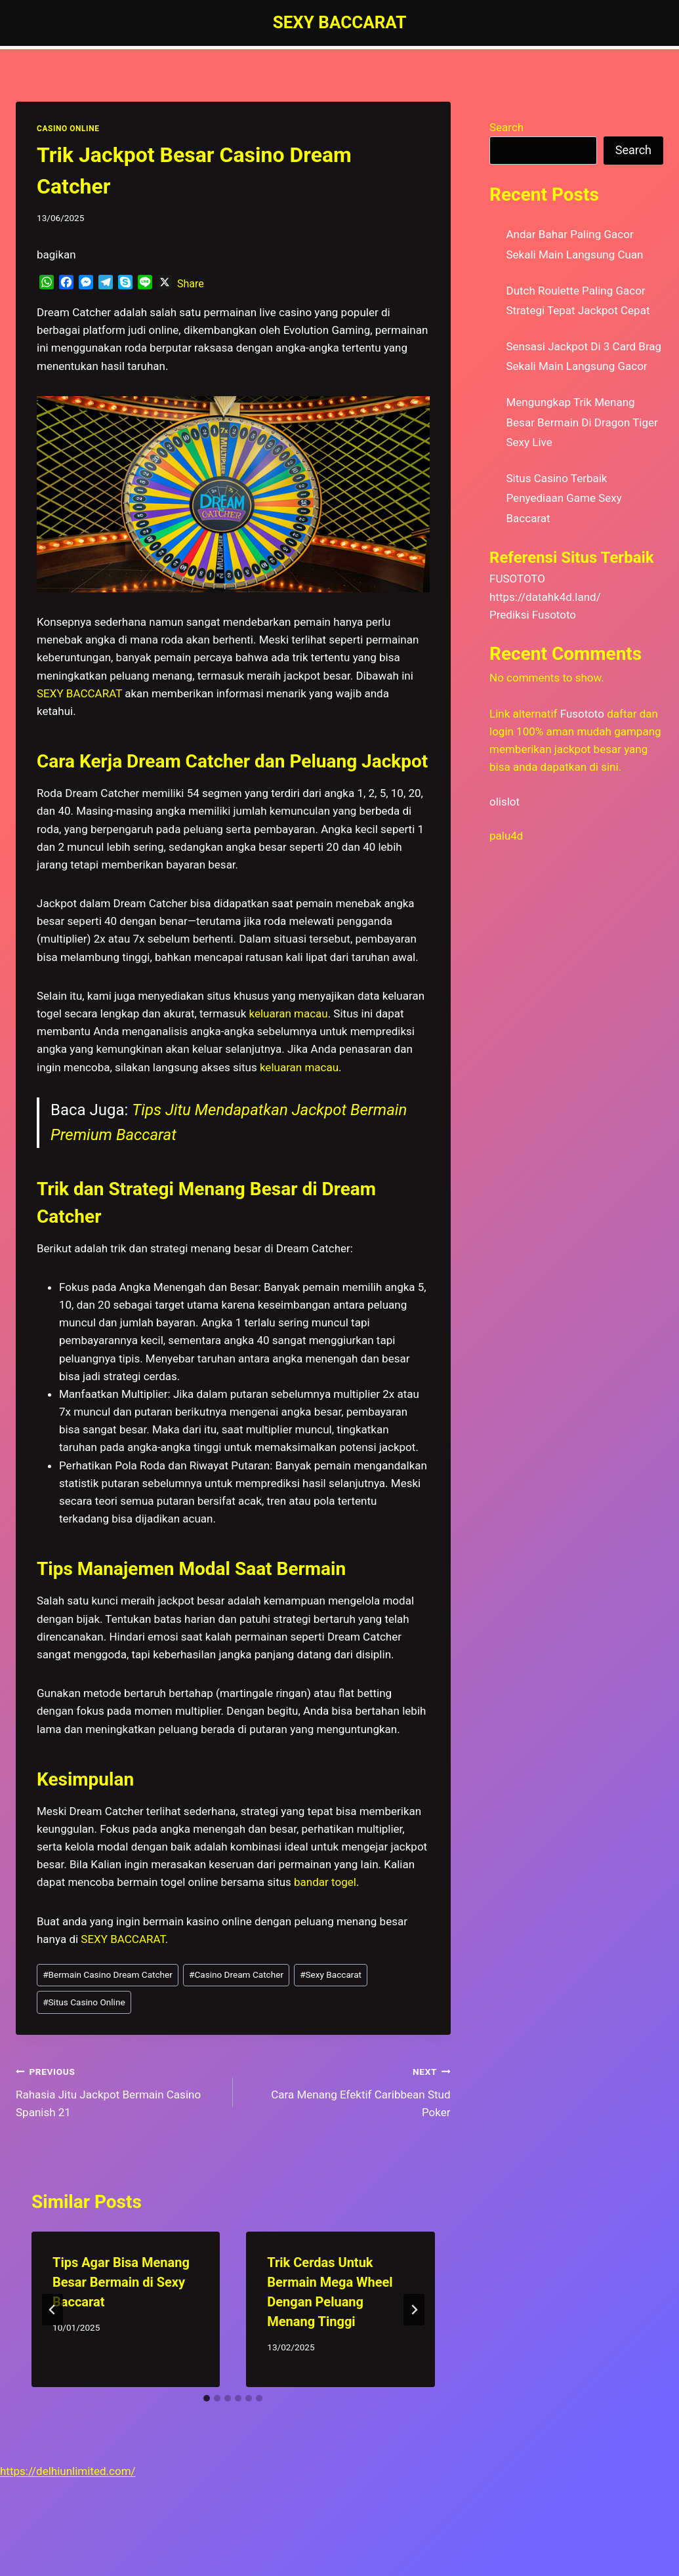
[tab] (206, 2398)
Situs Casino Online (84, 2002)
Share (190, 283)
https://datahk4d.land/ (545, 596)
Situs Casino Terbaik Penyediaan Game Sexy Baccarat (564, 498)
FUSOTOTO (517, 578)
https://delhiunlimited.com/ (68, 2471)
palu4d (506, 835)
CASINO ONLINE (68, 128)
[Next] (413, 2309)
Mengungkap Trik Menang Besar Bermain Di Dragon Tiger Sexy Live (582, 422)
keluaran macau (288, 1013)
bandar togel (325, 1882)
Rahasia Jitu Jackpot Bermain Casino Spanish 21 (119, 2090)
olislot (504, 801)
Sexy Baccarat (330, 1974)
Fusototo (582, 713)
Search (506, 127)
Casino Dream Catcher (236, 1974)
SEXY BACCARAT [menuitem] (79, 693)
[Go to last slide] (52, 2309)
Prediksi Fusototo (532, 614)
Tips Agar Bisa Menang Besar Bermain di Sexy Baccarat (121, 2282)
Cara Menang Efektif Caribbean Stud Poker (347, 2090)
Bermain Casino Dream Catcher (108, 1974)
